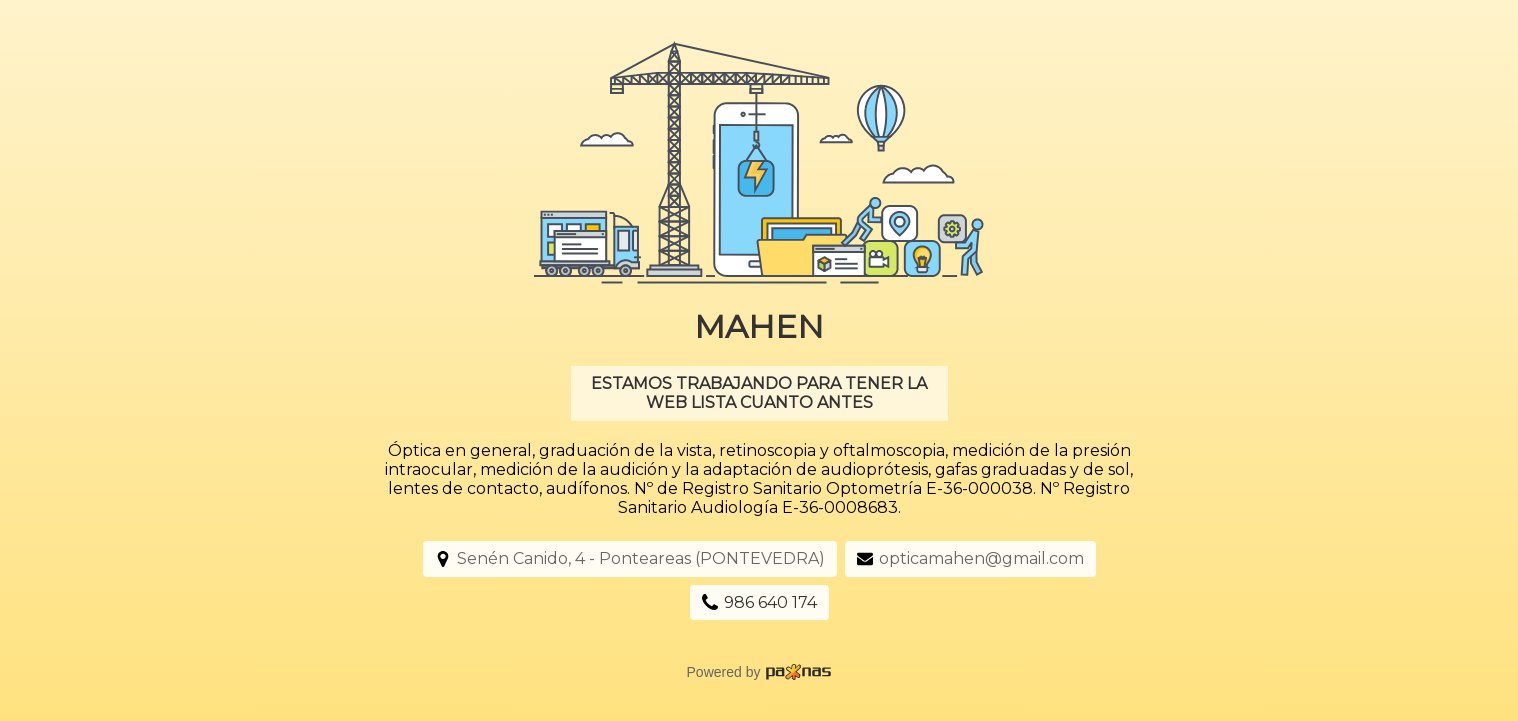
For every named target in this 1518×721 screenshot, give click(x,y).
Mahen (759, 326)
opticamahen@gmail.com (981, 558)
